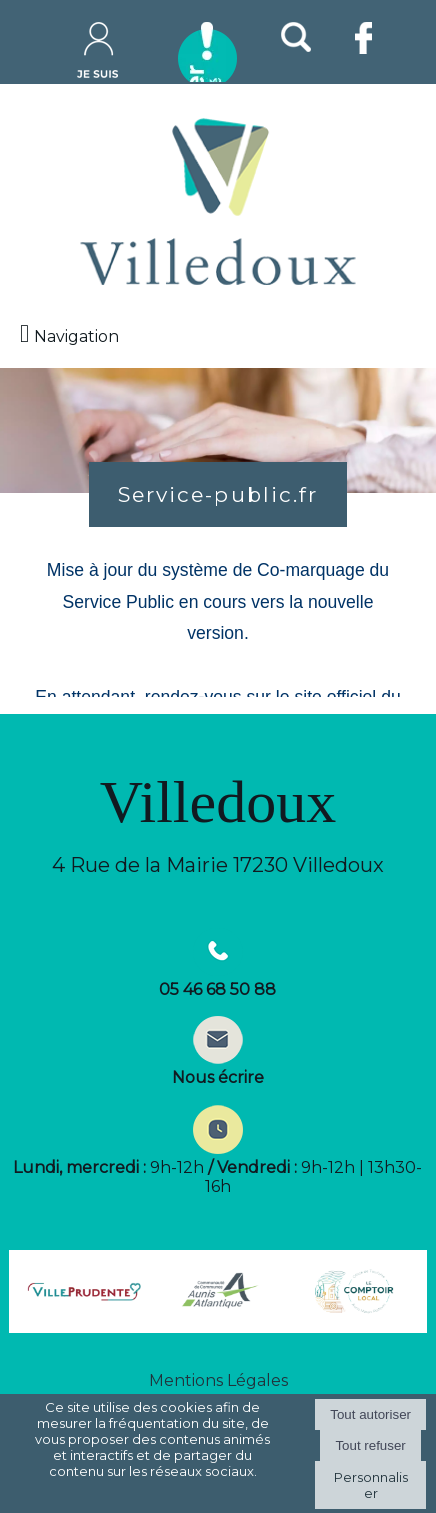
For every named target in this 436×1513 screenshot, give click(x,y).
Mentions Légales (218, 1380)
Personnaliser (371, 1485)
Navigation (76, 336)
